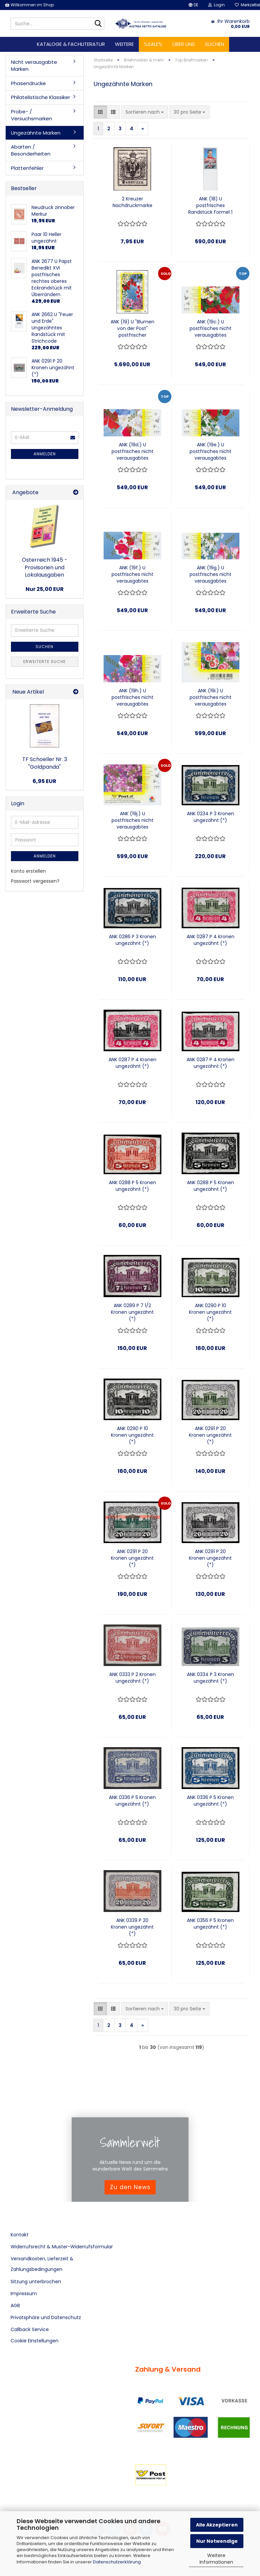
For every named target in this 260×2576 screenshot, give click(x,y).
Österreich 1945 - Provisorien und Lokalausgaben (44, 567)
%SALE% (153, 44)
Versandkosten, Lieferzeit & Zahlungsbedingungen (42, 2264)
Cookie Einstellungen (34, 2340)
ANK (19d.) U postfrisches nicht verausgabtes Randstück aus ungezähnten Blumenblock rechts (132, 451)
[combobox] (144, 112)
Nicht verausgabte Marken (34, 65)
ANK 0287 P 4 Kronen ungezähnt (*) (210, 940)
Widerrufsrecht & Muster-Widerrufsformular (62, 2246)
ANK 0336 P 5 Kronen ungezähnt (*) (132, 1800)
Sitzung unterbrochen (36, 2281)
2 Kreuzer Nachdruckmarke (132, 202)
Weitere (124, 44)
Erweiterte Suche (44, 661)
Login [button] (216, 5)
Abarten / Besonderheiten (30, 150)
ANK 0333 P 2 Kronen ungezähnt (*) (132, 1677)
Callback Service (30, 2329)
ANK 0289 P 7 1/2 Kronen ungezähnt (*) (132, 1312)
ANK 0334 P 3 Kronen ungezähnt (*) (210, 1677)
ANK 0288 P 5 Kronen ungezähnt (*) (132, 1185)
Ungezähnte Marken (35, 132)
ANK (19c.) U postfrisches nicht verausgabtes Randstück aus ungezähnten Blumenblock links (210, 328)
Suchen (214, 44)
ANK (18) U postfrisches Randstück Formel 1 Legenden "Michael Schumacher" (210, 205)
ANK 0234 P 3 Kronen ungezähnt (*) (210, 817)
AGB (15, 2305)
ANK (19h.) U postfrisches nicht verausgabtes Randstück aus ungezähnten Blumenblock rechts (132, 697)
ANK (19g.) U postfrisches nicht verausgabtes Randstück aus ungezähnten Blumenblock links (210, 574)
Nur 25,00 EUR (45, 589)
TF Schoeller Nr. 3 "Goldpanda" (44, 763)
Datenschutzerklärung (117, 2562)
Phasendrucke (28, 83)
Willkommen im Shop (29, 5)
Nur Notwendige (217, 2541)
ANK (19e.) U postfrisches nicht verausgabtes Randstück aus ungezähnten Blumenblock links (210, 451)
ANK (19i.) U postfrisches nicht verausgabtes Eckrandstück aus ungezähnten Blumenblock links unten (210, 697)
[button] (193, 5)
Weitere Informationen (216, 2558)
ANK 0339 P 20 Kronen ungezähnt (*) (132, 1927)
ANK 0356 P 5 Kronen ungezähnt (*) (210, 1923)
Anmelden (45, 454)
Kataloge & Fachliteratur (71, 44)
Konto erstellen (28, 871)
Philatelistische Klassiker (40, 97)
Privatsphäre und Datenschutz (46, 2317)
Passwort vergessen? (35, 881)
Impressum (24, 2293)
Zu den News (130, 2187)
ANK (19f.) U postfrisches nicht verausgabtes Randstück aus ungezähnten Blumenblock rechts (132, 574)
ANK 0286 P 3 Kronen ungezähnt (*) (132, 940)
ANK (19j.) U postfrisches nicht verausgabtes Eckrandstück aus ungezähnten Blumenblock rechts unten (132, 820)
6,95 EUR (44, 781)
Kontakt (20, 2234)
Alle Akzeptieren (217, 2524)
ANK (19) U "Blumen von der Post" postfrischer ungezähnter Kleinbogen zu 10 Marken (132, 328)
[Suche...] (98, 24)
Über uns (183, 44)
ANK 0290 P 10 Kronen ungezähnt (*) (210, 1312)
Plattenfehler (27, 168)
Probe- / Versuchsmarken (31, 115)
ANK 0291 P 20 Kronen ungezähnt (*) (210, 1435)
